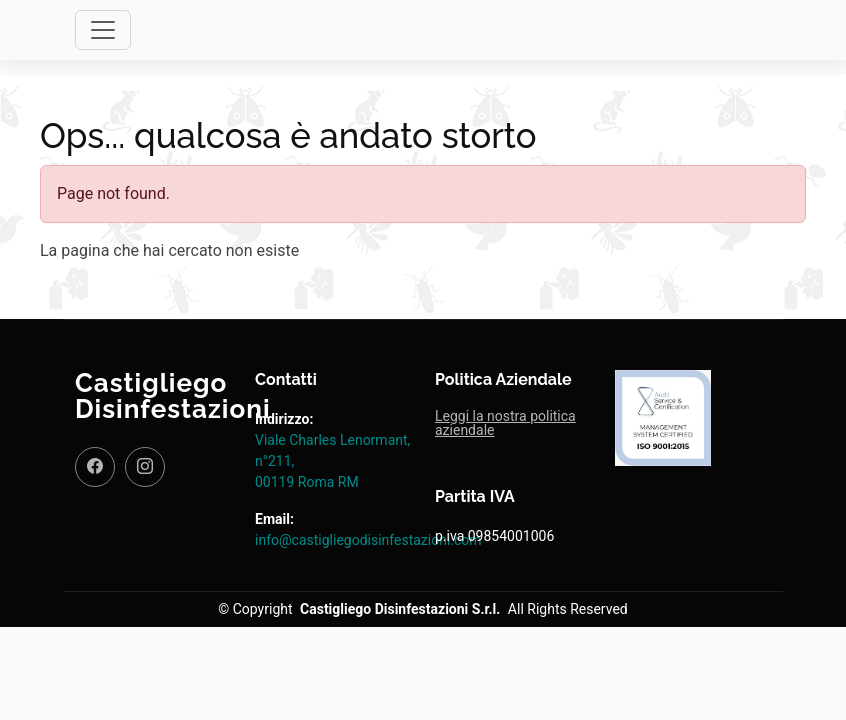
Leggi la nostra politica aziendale (505, 423)
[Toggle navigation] (103, 30)
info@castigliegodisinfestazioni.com (368, 540)
